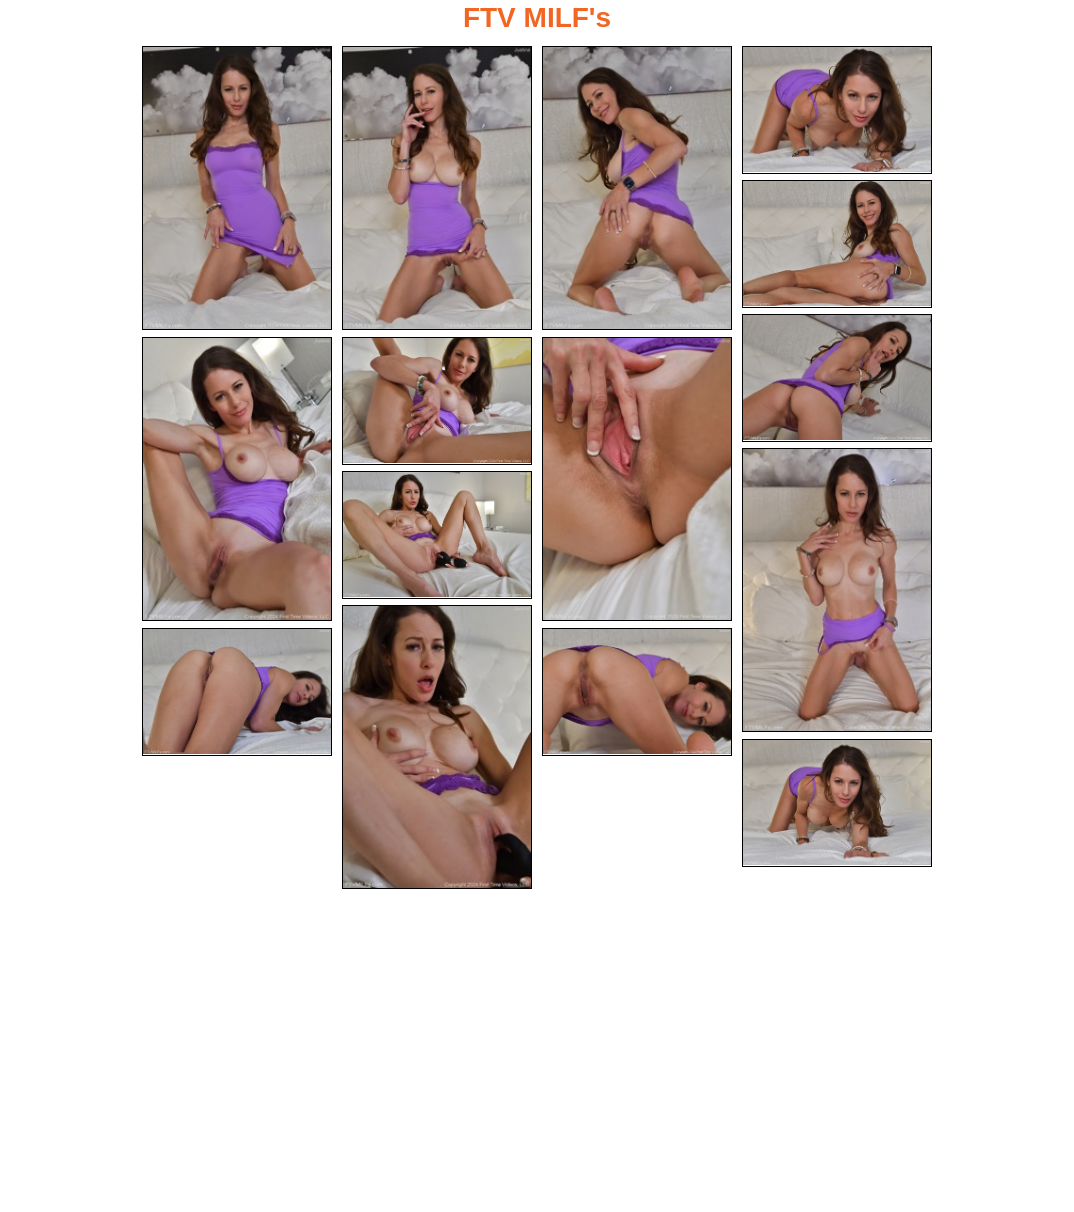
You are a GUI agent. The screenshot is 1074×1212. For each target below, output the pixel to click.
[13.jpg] (237, 692)
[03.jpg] (637, 188)
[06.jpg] (837, 378)
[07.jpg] (237, 479)
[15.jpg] (837, 803)
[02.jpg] (437, 188)
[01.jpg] (237, 188)
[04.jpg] (837, 110)
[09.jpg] (637, 479)
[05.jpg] (837, 244)
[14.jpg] (637, 692)
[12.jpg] (437, 747)
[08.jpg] (437, 401)
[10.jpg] (837, 590)
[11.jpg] (437, 535)
